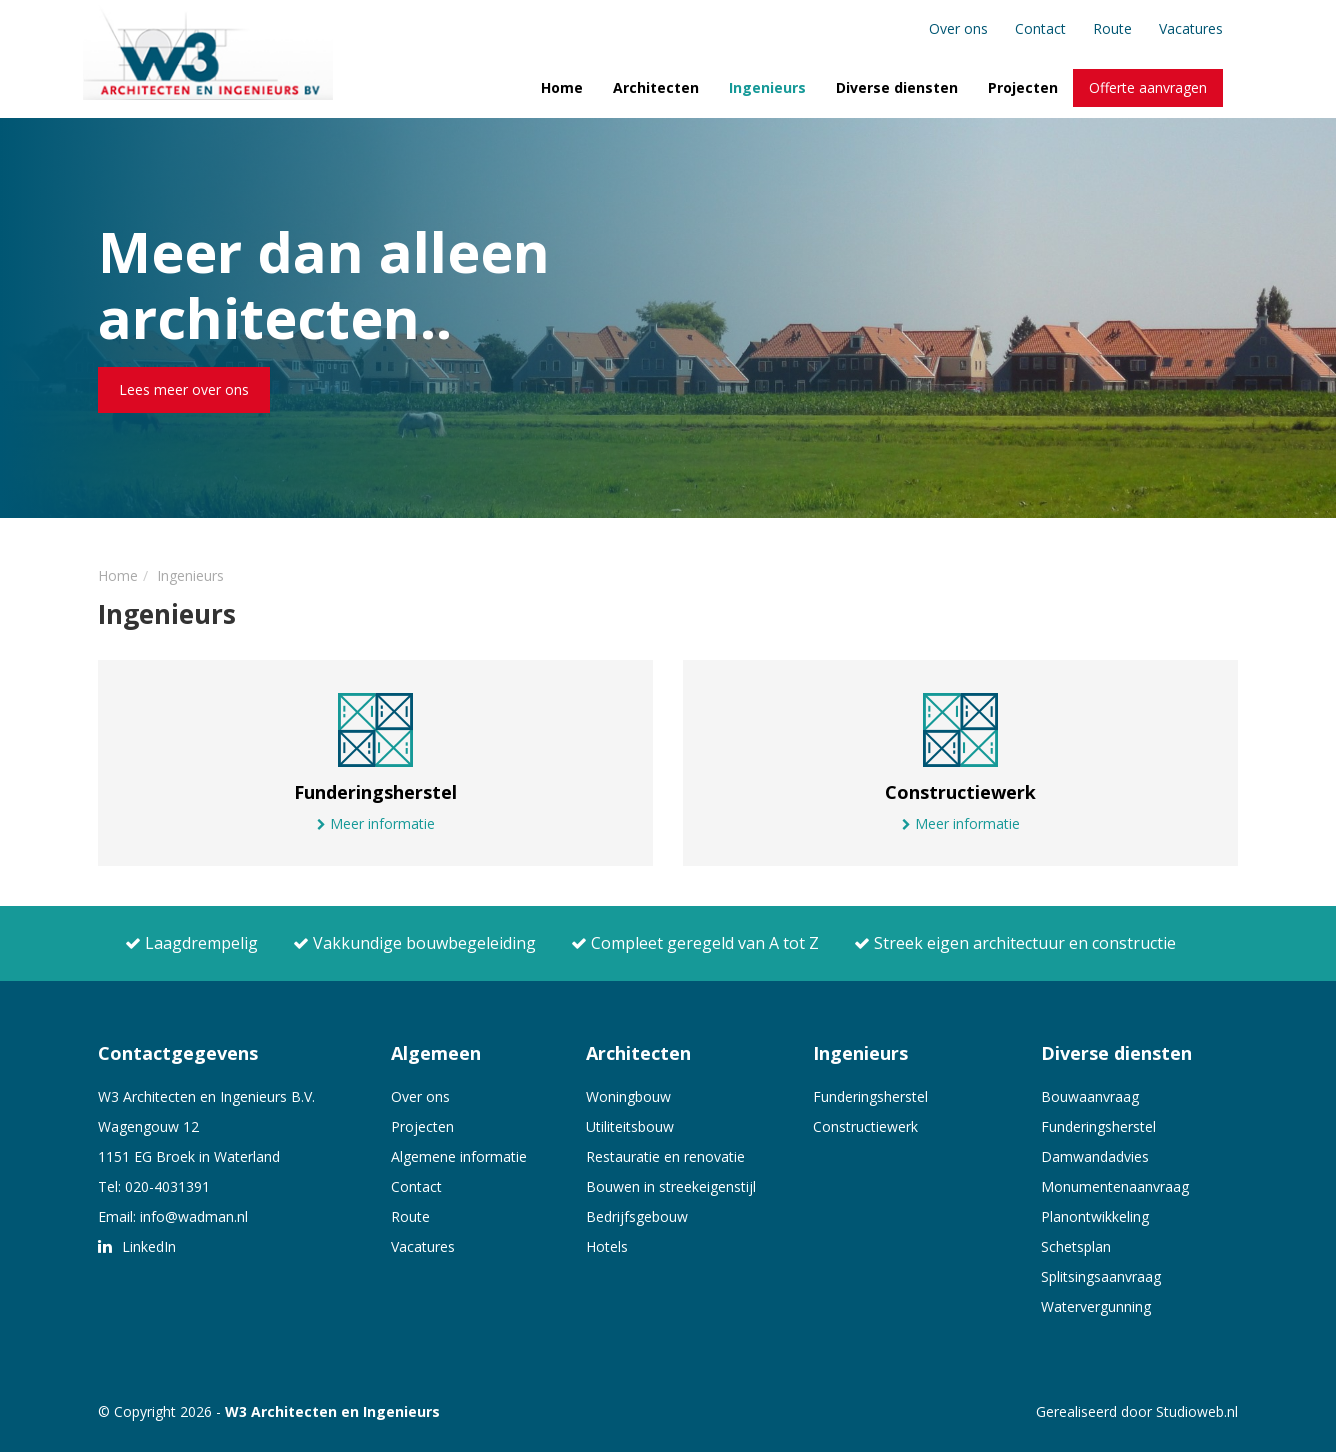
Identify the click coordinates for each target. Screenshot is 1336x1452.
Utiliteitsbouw (630, 1126)
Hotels (607, 1246)
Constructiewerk (865, 1126)
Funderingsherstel (870, 1096)
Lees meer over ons (184, 389)
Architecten (656, 87)
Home (562, 87)
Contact (1040, 28)
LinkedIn (137, 1246)
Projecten (1023, 87)
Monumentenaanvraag (1115, 1186)
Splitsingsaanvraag (1101, 1276)
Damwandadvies (1095, 1156)
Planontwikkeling (1095, 1216)
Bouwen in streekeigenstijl (671, 1186)
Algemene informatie (459, 1156)
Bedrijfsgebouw (637, 1216)
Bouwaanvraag (1090, 1096)
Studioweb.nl (1197, 1411)
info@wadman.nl (194, 1216)
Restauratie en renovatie (665, 1156)
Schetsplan (1076, 1246)
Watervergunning (1096, 1306)
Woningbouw (628, 1096)
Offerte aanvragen (1148, 87)
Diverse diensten (897, 87)
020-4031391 (167, 1186)
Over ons (958, 28)
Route (1112, 28)
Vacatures (1191, 28)
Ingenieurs (767, 87)
